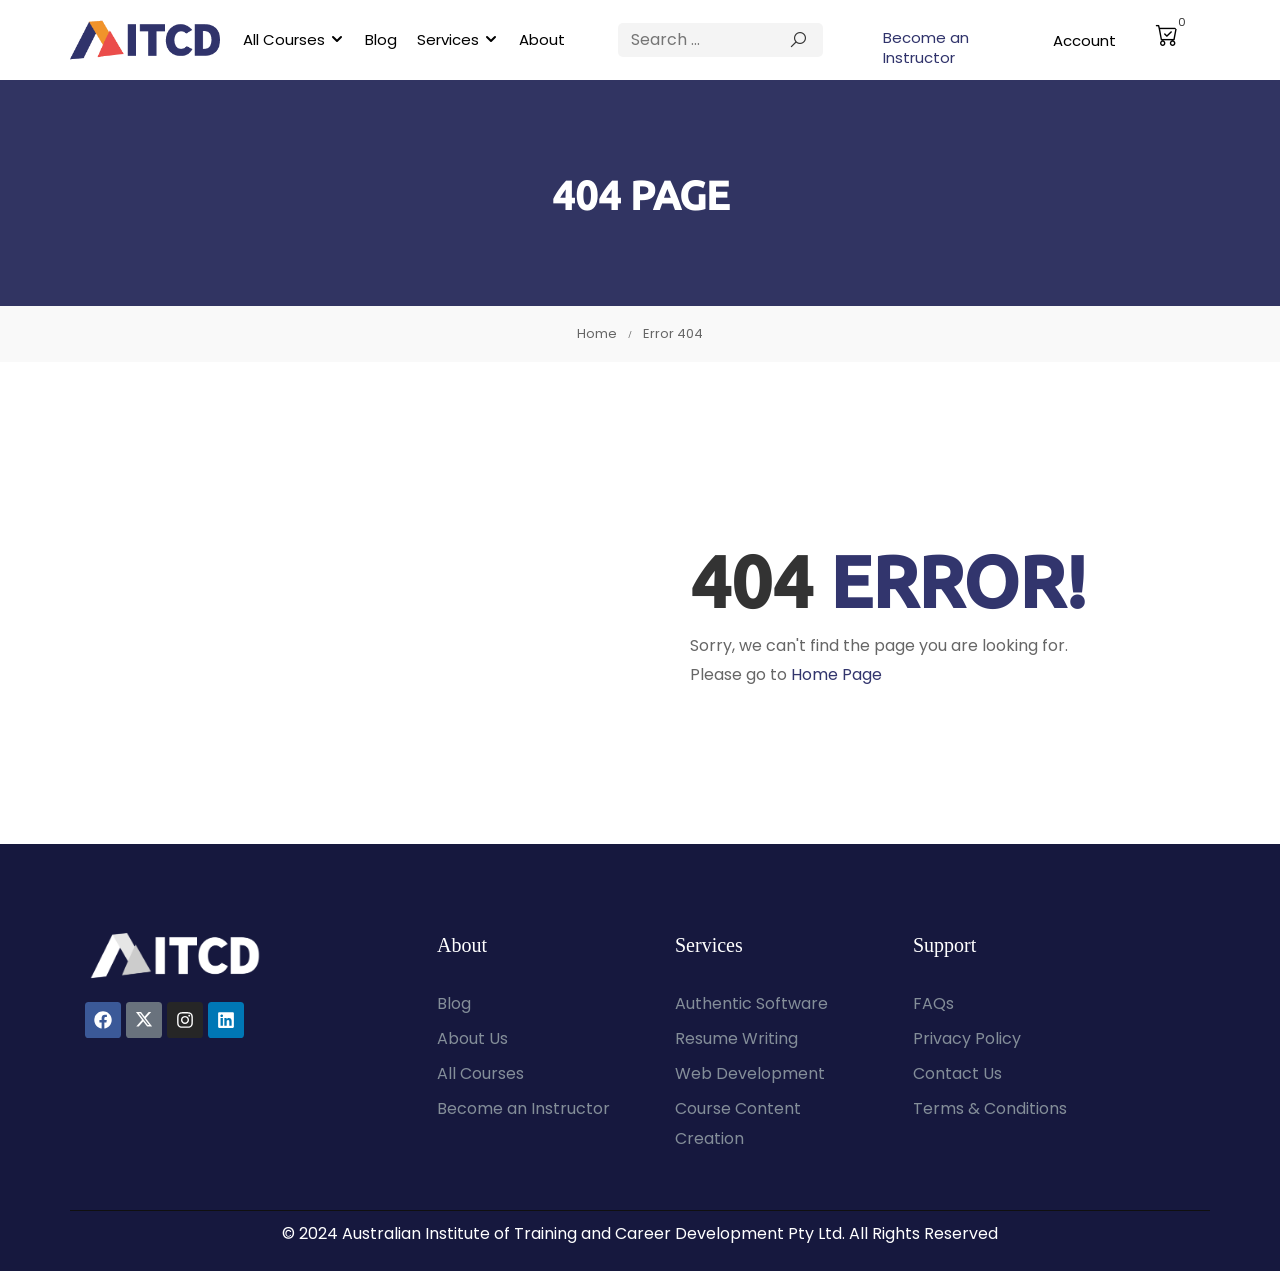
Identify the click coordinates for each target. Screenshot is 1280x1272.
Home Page (836, 674)
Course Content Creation (738, 1124)
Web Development (750, 1074)
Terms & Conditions (990, 1109)
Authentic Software (751, 1004)
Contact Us (957, 1074)
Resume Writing (736, 1039)
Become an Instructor (926, 47)
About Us (472, 1039)
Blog (381, 39)
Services (448, 39)
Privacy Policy (967, 1039)
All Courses (284, 39)
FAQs (933, 1004)
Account (1084, 40)
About (542, 39)
